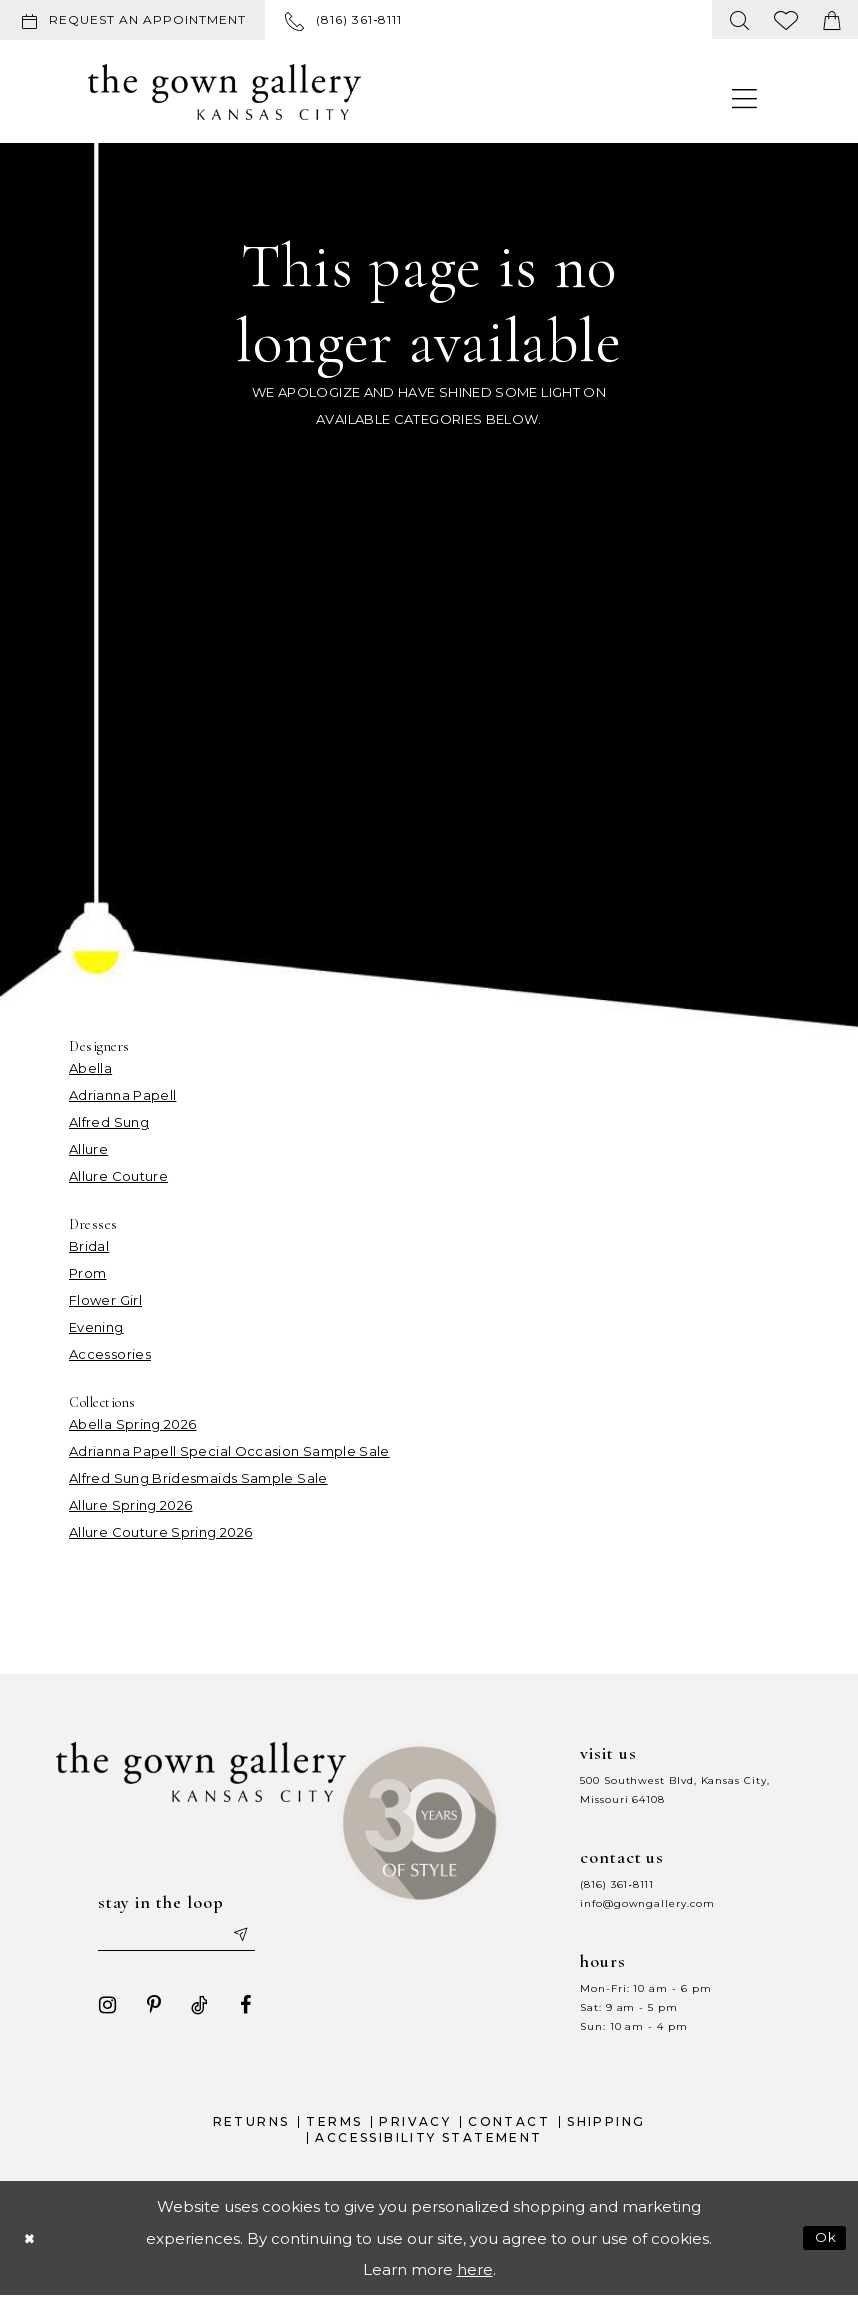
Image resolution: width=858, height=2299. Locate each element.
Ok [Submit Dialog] (824, 2241)
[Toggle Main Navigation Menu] (745, 97)
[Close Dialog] (31, 2241)
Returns (251, 2125)
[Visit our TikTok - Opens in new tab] (191, 2009)
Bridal (89, 1246)
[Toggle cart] (832, 19)
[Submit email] (248, 1937)
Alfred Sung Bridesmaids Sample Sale (198, 1478)
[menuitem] (136, 20)
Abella (90, 1068)
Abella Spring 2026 (132, 1424)
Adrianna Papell (122, 1095)
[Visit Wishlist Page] (786, 19)
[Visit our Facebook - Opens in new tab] (237, 2009)
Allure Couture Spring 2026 (160, 1532)
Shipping (606, 2125)
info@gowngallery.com (647, 1903)
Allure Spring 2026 (130, 1505)
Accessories (110, 1354)
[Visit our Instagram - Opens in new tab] (99, 2009)
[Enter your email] (177, 1937)
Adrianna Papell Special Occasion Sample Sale (229, 1451)
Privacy (415, 2125)
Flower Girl (105, 1300)
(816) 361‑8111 (617, 1884)
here (475, 2272)
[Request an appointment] (132, 20)
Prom (87, 1273)
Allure (88, 1149)
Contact (509, 2125)
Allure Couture (118, 1176)
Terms (334, 2125)
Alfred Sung (109, 1122)
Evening (96, 1327)
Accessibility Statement (428, 2140)
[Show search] (740, 19)
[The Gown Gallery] (224, 92)
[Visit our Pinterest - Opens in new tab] (145, 2009)
